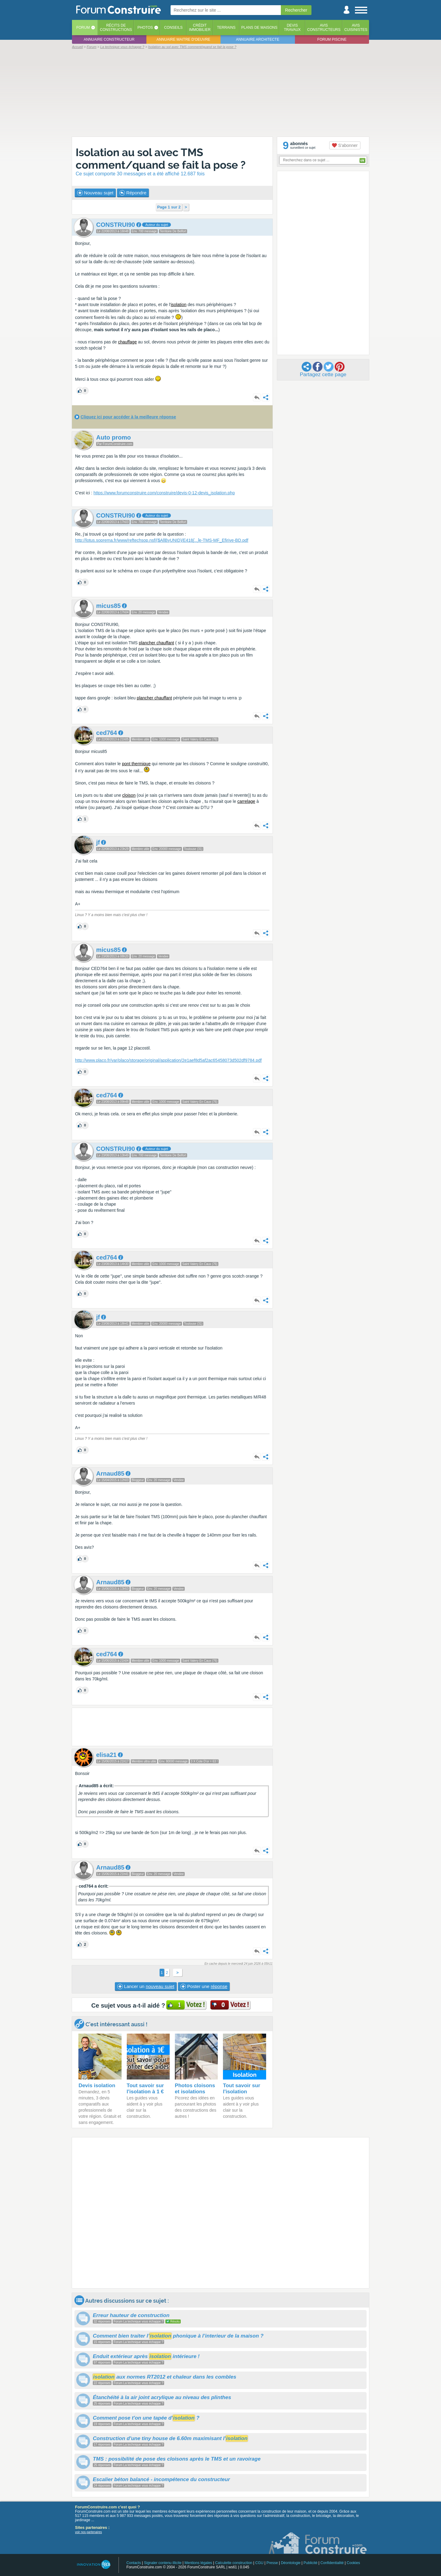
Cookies (353, 2563)
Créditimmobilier (200, 27)
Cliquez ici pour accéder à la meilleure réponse (128, 416)
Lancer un (145, 1986)
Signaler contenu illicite (163, 2563)
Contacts (133, 2563)
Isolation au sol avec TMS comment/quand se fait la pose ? (161, 158)
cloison (129, 795)
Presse (272, 2563)
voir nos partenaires (88, 2532)
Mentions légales (198, 2563)
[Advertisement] (220, 92)
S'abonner (344, 145)
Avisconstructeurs (324, 27)
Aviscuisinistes (355, 27)
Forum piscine (331, 39)
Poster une (203, 1986)
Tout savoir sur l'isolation (241, 2089)
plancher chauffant (156, 642)
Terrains (226, 27)
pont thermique (136, 763)
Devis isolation (96, 2085)
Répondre (132, 193)
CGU (259, 2563)
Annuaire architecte (257, 39)
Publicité (310, 2563)
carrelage (246, 801)
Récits (116, 27)
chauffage (127, 341)
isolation (178, 304)
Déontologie (290, 2563)
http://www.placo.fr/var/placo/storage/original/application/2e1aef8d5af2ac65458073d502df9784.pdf (168, 1060)
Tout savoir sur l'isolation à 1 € (145, 2089)
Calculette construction (233, 2563)
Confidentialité (332, 2563)
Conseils (173, 27)
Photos (145, 27)
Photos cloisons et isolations (195, 2089)
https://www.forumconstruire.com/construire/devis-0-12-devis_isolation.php (164, 492)
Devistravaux (292, 27)
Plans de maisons (259, 27)
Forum (83, 27)
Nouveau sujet (95, 193)
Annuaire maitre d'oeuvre (183, 39)
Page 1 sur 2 (169, 207)
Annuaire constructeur (109, 39)
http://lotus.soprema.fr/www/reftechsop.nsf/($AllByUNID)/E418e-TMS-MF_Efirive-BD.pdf (161, 540)
